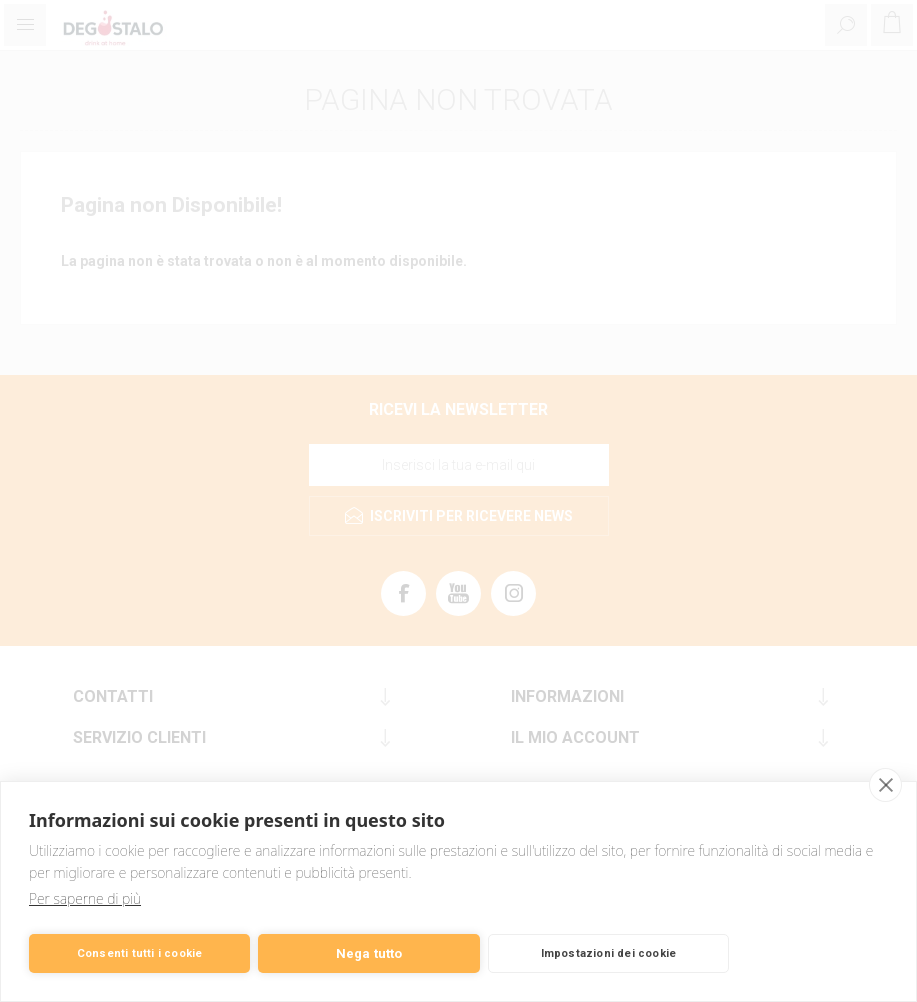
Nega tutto (369, 953)
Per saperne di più (85, 898)
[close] (885, 785)
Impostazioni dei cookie (609, 953)
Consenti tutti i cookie (140, 953)
